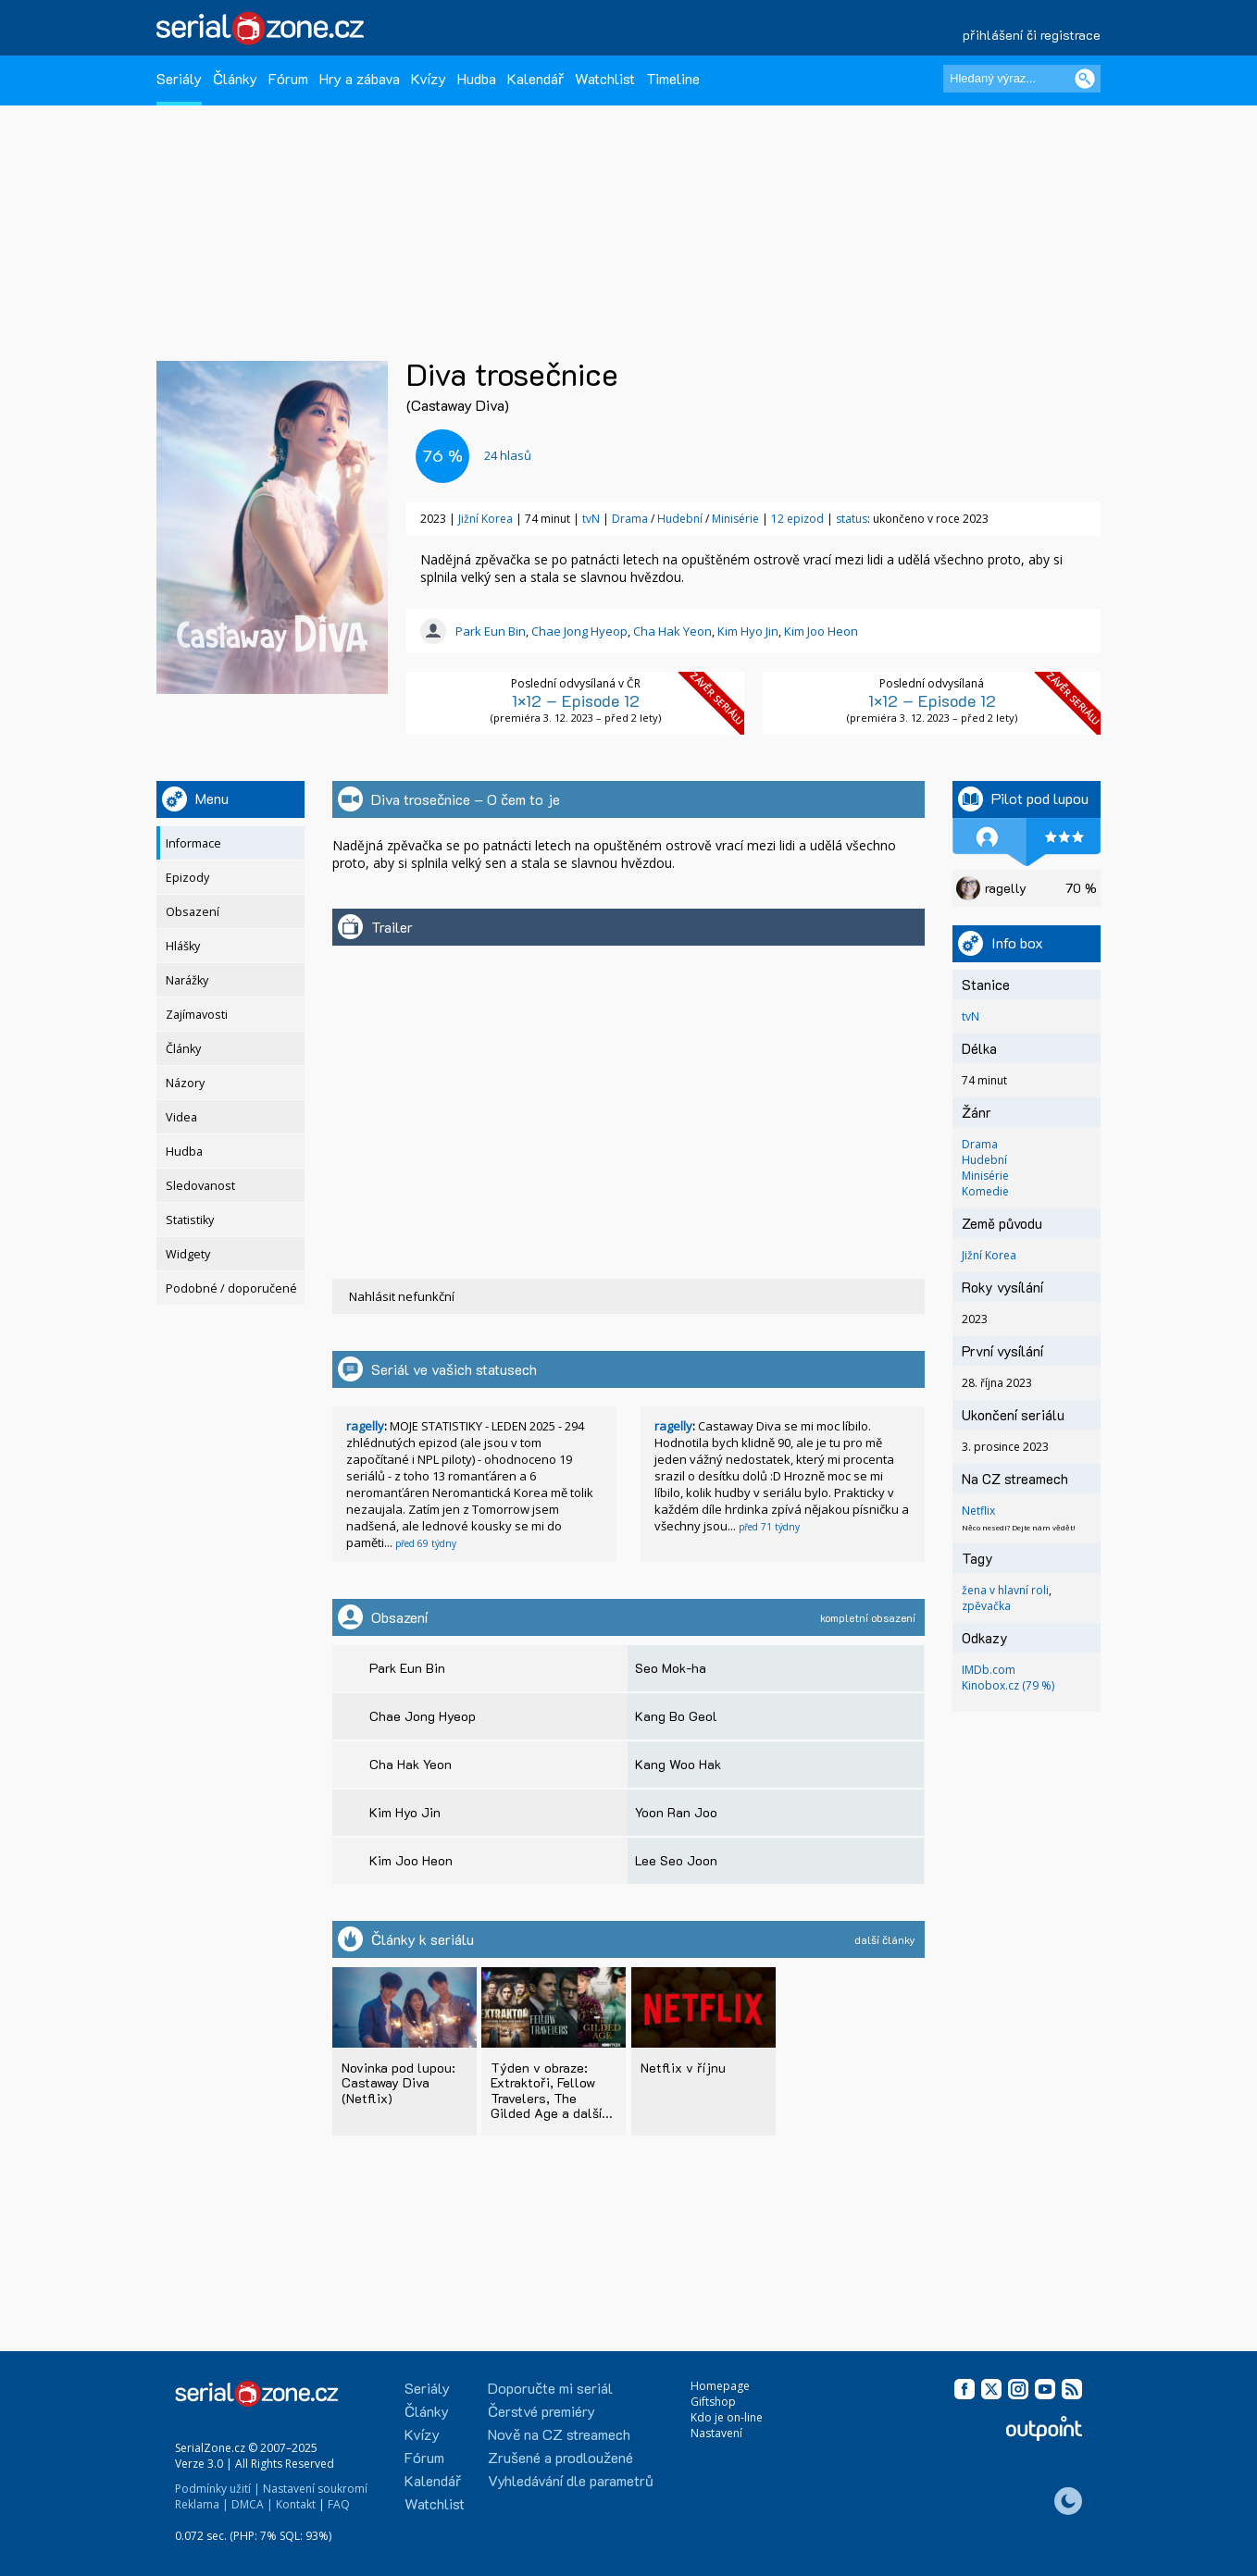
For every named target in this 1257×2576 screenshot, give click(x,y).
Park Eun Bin (490, 631)
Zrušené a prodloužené (560, 2457)
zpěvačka (986, 1606)
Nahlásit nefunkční (401, 1296)
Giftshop (713, 2401)
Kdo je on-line (727, 2417)
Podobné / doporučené (231, 1288)
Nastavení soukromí (315, 2488)
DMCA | (252, 2504)
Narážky (187, 980)
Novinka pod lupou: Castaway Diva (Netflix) (398, 2082)
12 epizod (797, 518)
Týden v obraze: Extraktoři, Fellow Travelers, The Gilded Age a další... (552, 2090)
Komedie (985, 1191)
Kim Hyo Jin (747, 631)
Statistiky (190, 1220)
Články (235, 78)
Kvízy (428, 78)
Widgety (188, 1254)
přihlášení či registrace (1032, 34)
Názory (185, 1083)
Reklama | (202, 2504)
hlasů (507, 455)
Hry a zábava (359, 78)
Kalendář (535, 78)
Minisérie (737, 518)
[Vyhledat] (1085, 78)
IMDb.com (988, 1670)
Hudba (476, 78)
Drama (631, 518)
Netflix (978, 1510)
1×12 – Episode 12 (576, 700)
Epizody (187, 878)
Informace (193, 843)
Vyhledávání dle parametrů (570, 2480)
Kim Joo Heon (821, 631)
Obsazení (192, 912)
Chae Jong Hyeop (579, 631)
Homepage (720, 2386)
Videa (181, 1117)
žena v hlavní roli (1005, 1590)
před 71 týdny (769, 1526)
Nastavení (716, 2433)
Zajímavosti (197, 1014)
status (851, 518)
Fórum (288, 78)
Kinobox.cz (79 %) (1008, 1685)
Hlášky (183, 946)
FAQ (339, 2504)
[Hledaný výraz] (1022, 79)
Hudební (681, 518)
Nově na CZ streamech (559, 2434)
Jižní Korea (485, 518)
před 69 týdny (425, 1543)
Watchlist (605, 78)
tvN (591, 518)
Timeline (673, 78)
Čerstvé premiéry (541, 2411)
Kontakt (296, 2504)
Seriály (179, 78)
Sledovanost (200, 1186)
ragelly (365, 1426)
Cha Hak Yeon (672, 631)
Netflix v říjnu (683, 2067)
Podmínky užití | (217, 2488)
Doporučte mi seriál (550, 2387)
